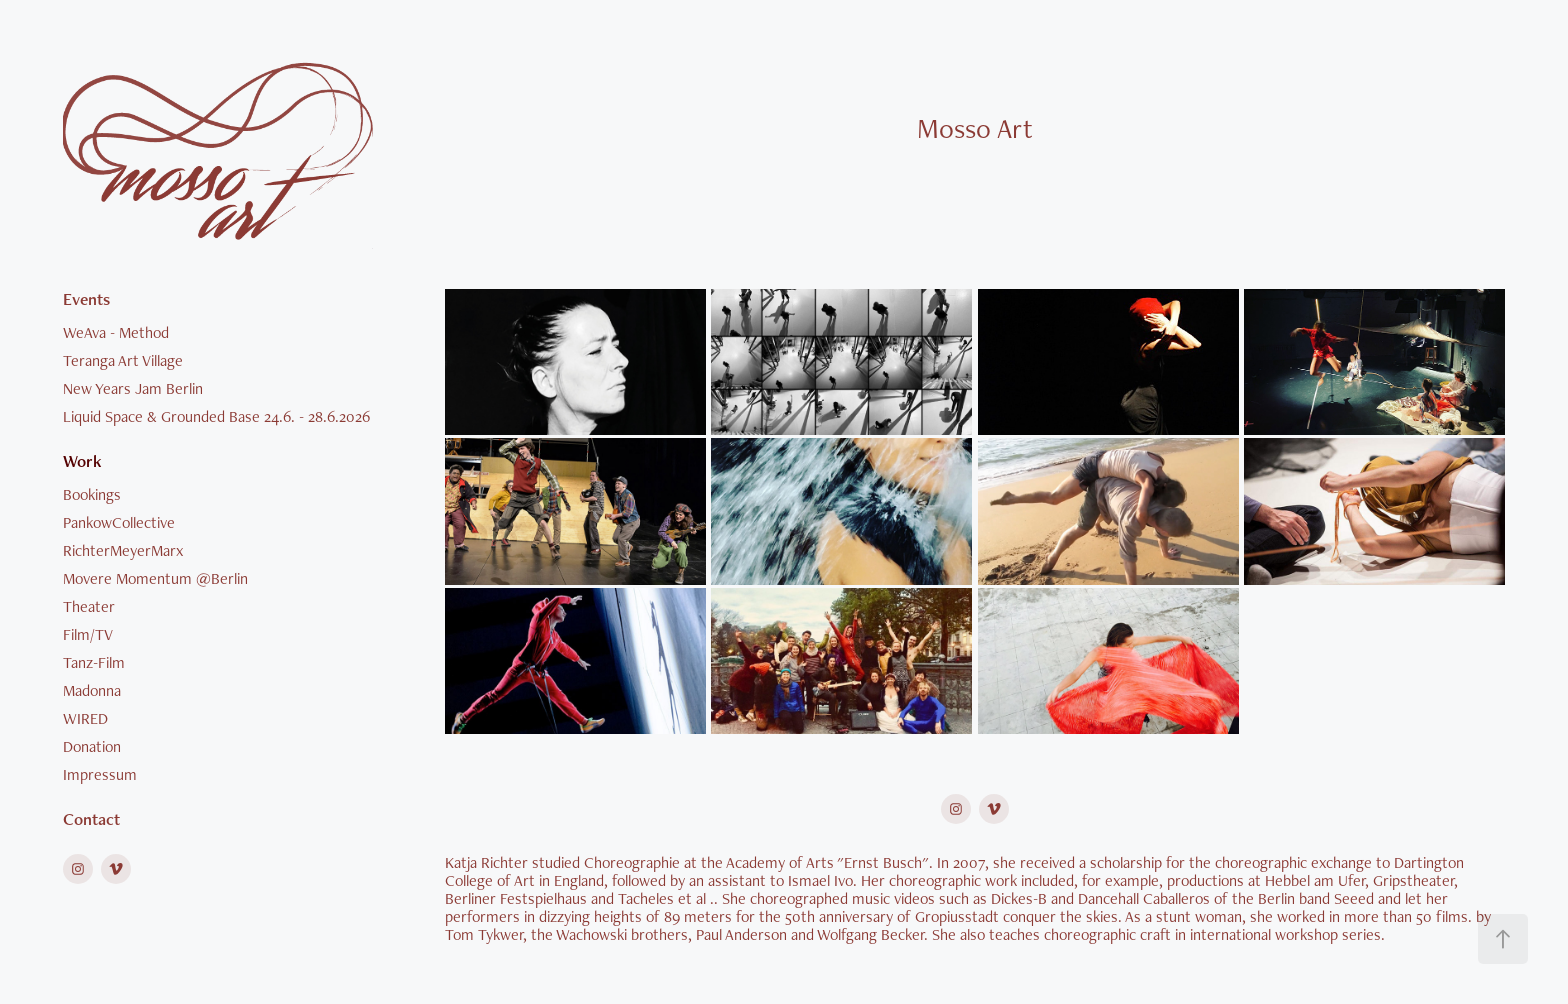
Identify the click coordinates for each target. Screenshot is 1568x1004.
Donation (92, 746)
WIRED (85, 718)
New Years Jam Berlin (133, 388)
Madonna (92, 690)
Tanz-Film (94, 662)
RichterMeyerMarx (123, 550)
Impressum (100, 774)
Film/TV (88, 634)
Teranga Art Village (123, 360)
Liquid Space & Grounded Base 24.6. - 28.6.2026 (216, 416)
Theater (89, 606)
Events (86, 299)
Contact (91, 819)
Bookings (92, 494)
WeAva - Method (116, 332)
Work (82, 461)
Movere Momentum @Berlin (155, 578)
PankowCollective (119, 522)
